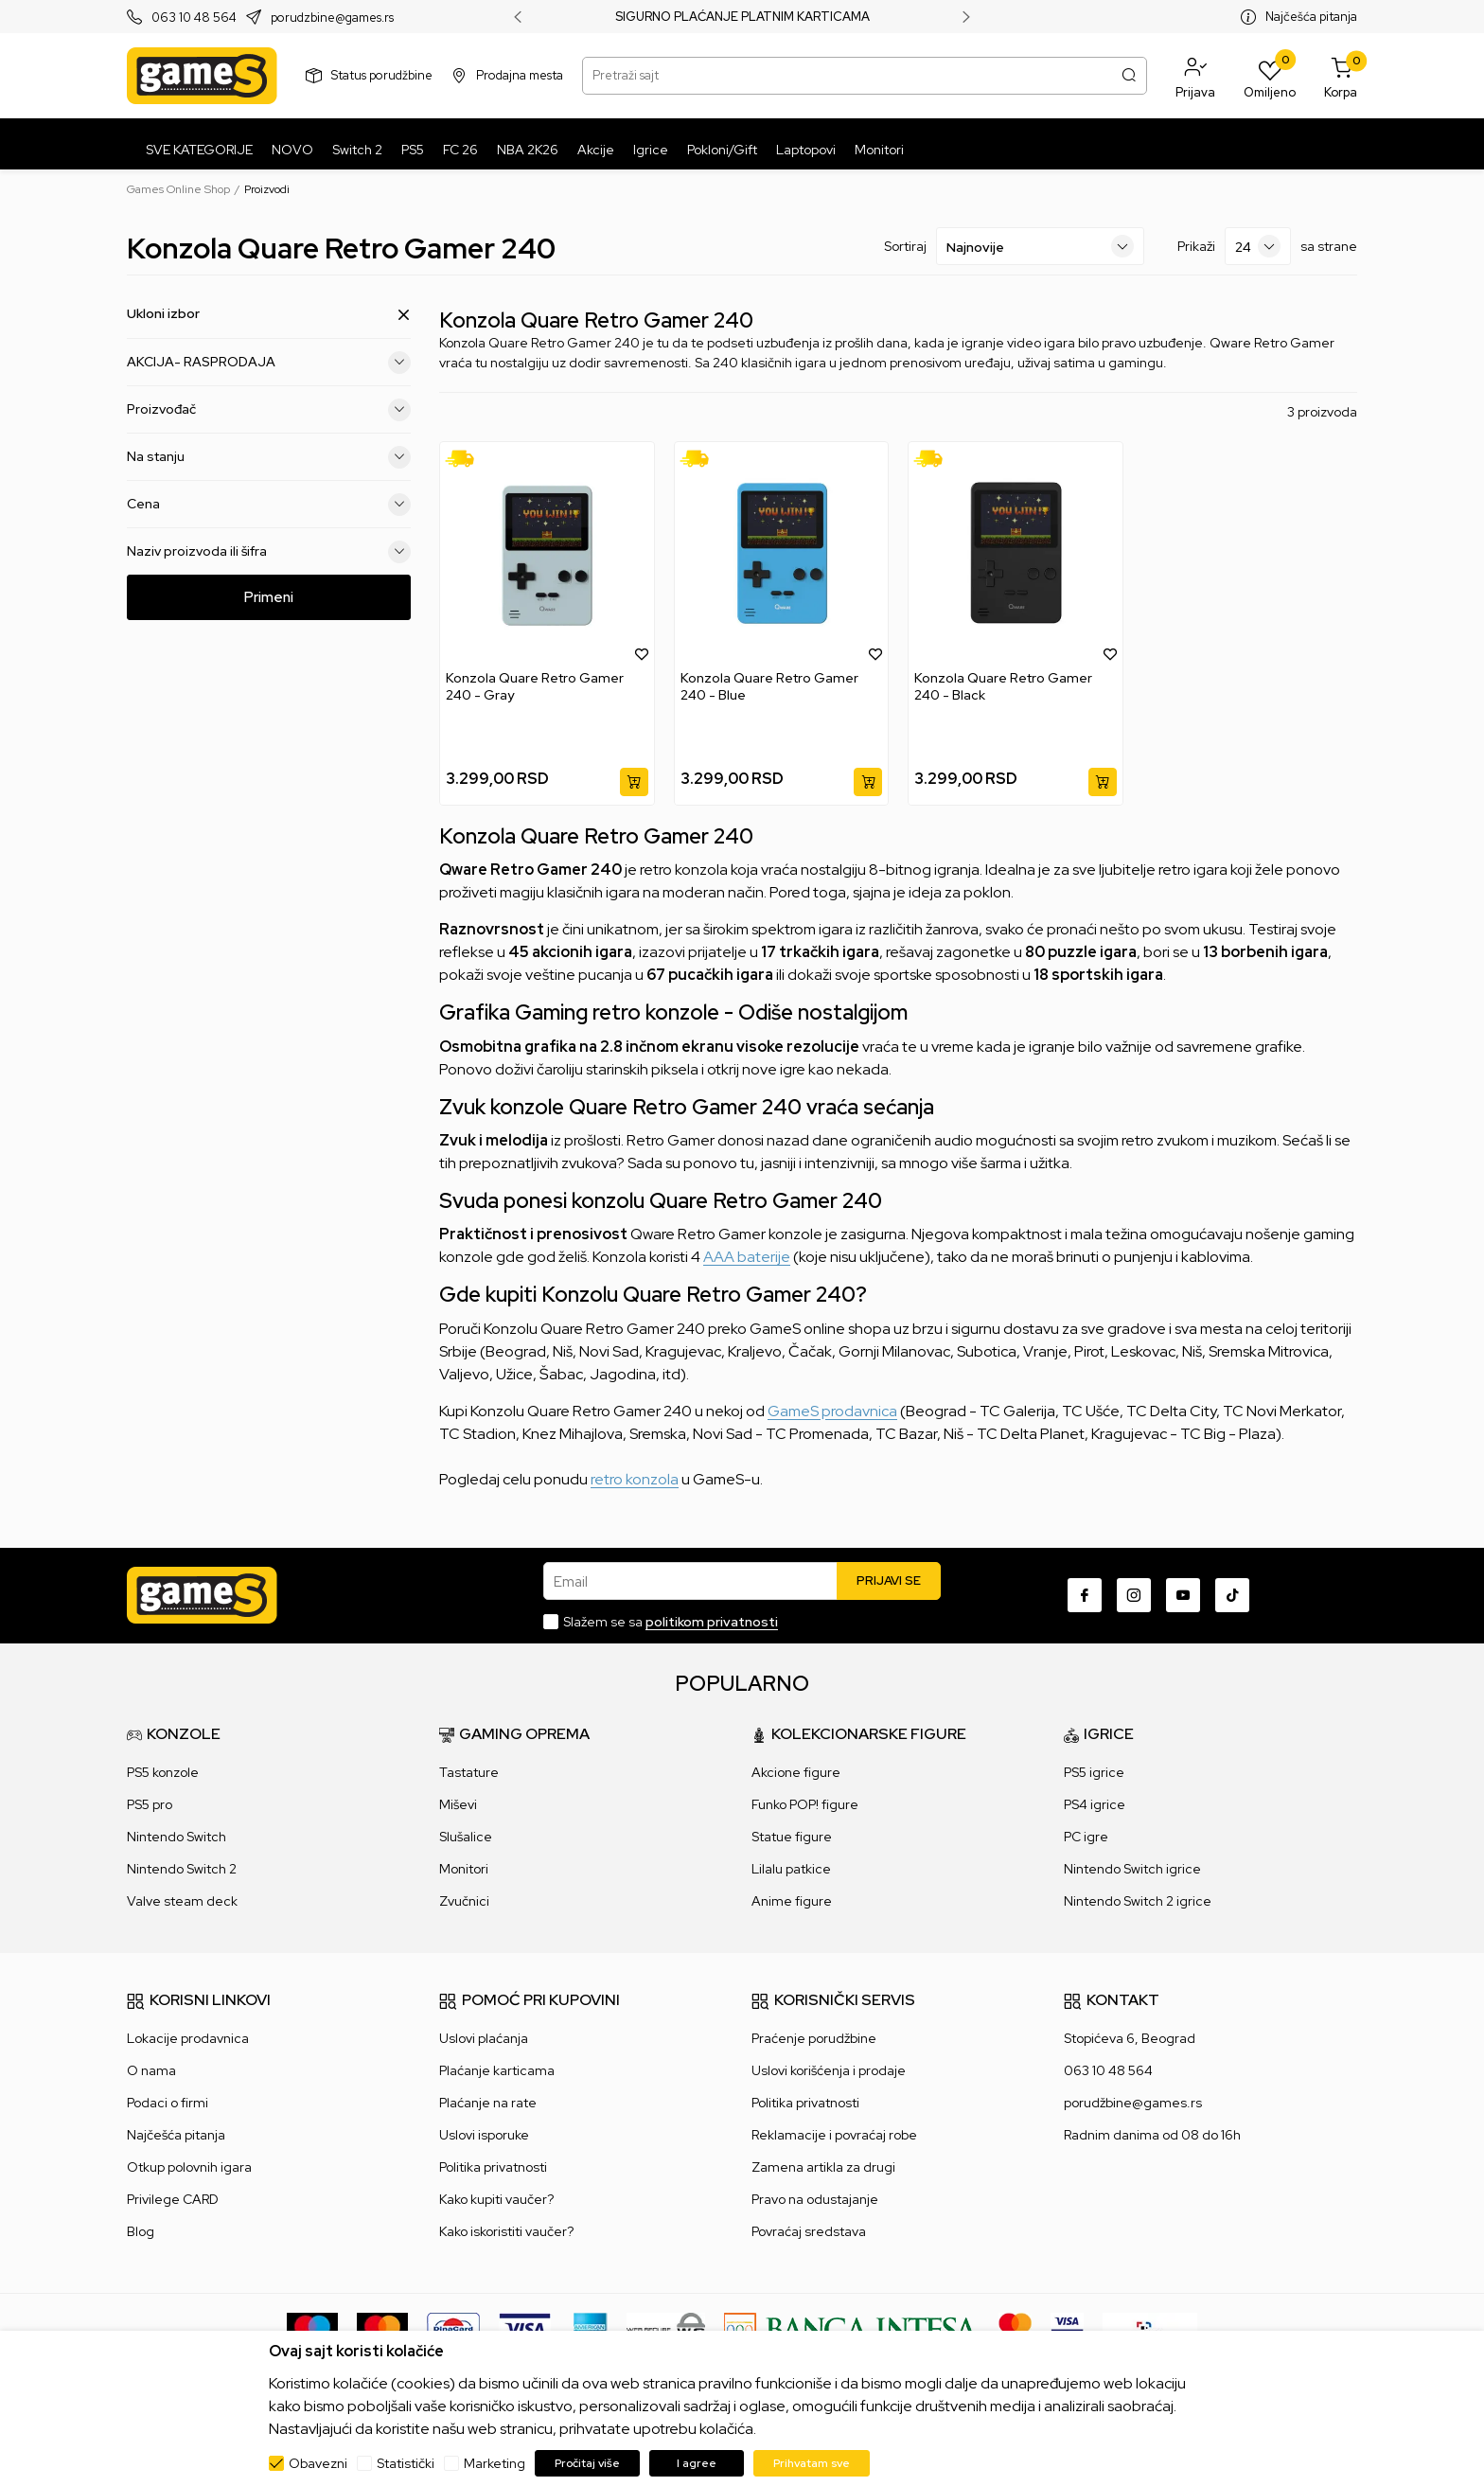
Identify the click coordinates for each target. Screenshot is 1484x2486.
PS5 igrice (1094, 1772)
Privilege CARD (173, 2199)
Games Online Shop (178, 189)
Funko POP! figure (804, 1804)
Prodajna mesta (519, 75)
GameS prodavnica (832, 1411)
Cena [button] (269, 504)
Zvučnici (464, 1900)
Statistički (405, 2463)
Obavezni (318, 2463)
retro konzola (635, 1479)
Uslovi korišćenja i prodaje (828, 2070)
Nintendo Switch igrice (1132, 1868)
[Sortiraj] (1040, 246)
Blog (140, 2231)
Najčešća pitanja (1311, 17)
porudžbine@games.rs (1133, 2102)
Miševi (458, 1804)
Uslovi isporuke (484, 2134)
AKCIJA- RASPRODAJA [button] (269, 362)
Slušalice (465, 1836)
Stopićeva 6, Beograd (1129, 2038)
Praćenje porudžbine (813, 2038)
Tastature (469, 1772)
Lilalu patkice (791, 1868)
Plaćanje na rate (488, 2102)
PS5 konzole (163, 1772)
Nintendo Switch (176, 1836)
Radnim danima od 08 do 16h (1152, 2134)
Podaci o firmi (167, 2102)
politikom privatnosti (711, 1621)
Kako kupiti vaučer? (496, 2199)
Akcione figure (795, 1772)
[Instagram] (1134, 1595)
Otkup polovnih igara (189, 2166)
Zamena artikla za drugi (823, 2166)
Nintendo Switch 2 (182, 1868)
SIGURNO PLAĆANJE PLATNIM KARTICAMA (742, 17)
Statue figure (791, 1836)
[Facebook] (1085, 1595)
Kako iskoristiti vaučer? (506, 2231)
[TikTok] (1232, 1595)
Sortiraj (905, 246)
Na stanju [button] (269, 457)
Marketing (494, 2463)
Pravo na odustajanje (814, 2199)
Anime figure (791, 1900)
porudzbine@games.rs (332, 17)
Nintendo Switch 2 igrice (1137, 1900)
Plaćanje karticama (497, 2070)
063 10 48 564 (194, 17)
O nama (151, 2070)
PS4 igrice (1094, 1804)
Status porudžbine (382, 75)
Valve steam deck (182, 1900)
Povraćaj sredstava (808, 2231)
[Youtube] (1183, 1595)
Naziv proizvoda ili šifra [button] (269, 552)
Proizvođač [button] (269, 410)
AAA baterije (746, 1257)
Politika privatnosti (493, 2166)
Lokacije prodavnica (188, 2038)
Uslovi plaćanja (483, 2038)
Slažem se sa (670, 1621)
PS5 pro (149, 1804)
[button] (1195, 75)
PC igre (1086, 1836)
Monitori (463, 1868)
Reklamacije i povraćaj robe (834, 2134)
